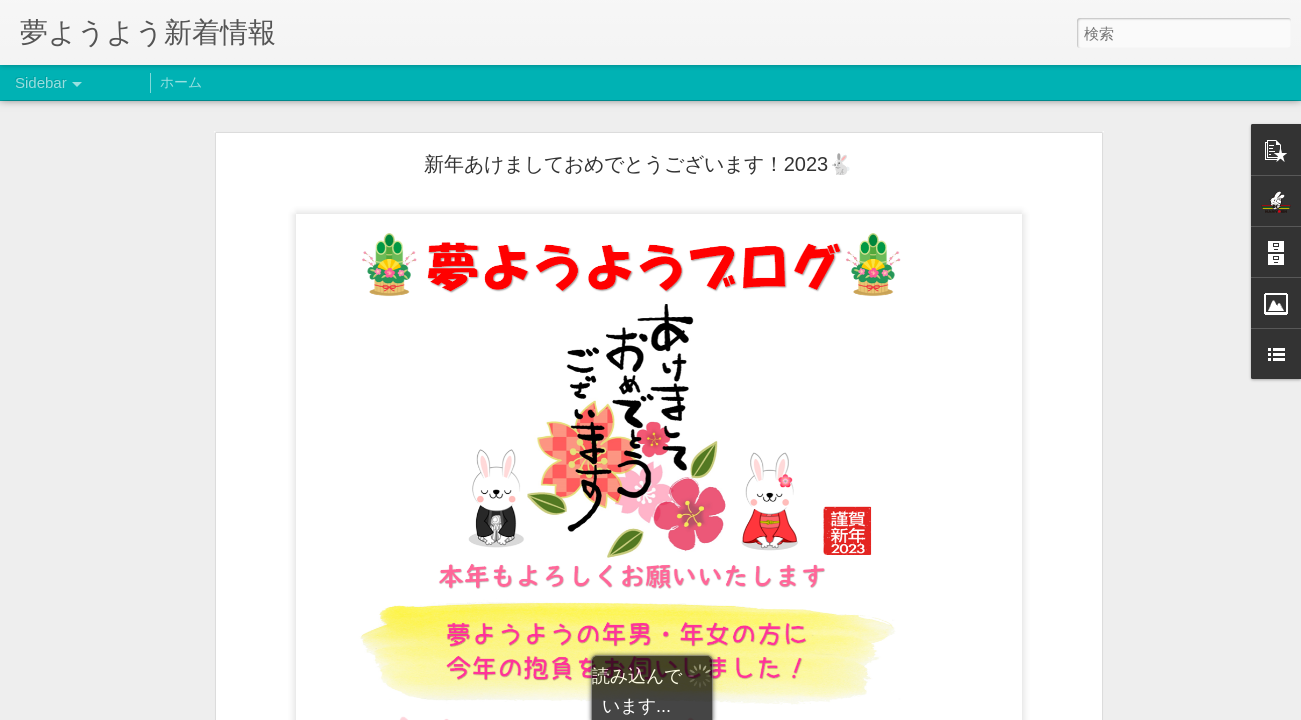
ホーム (181, 82)
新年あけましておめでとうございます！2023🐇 (639, 164)
